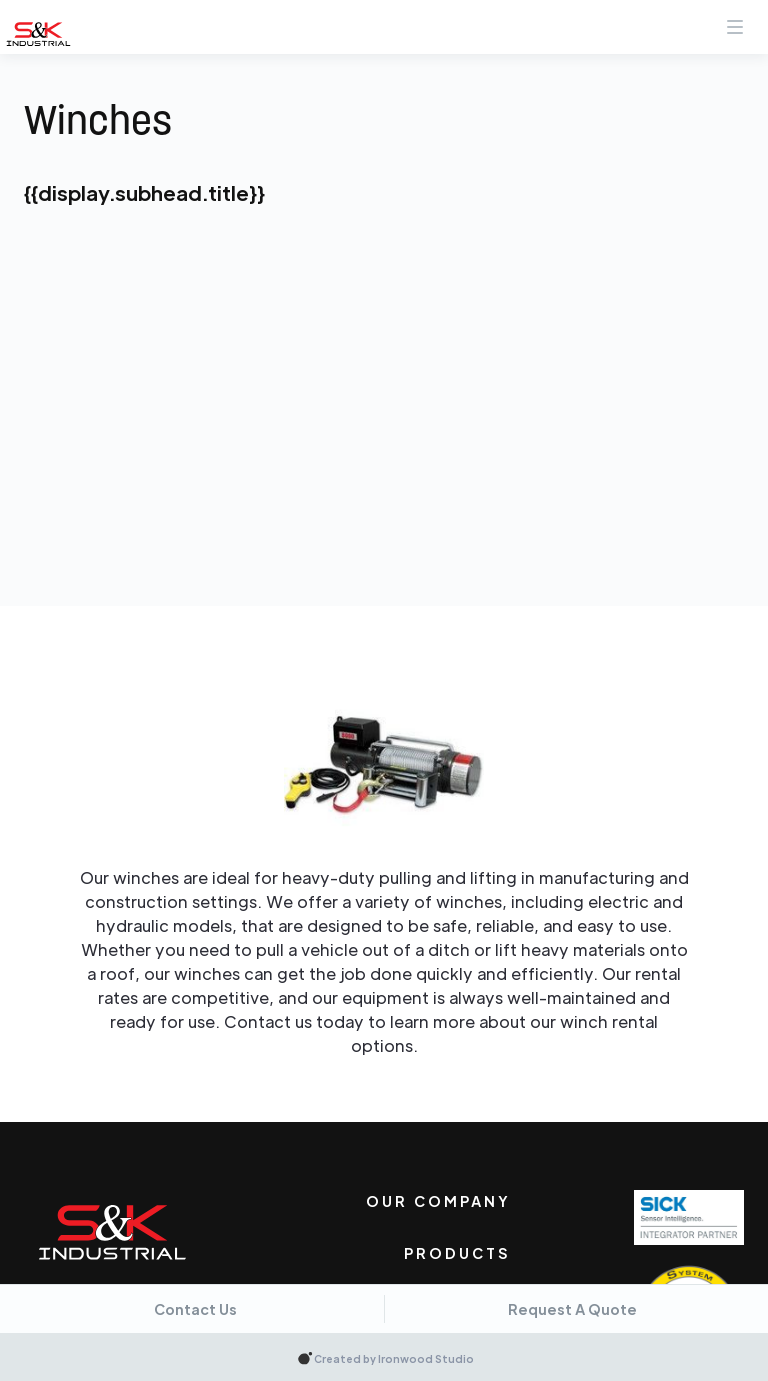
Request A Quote (572, 1309)
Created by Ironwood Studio (394, 1358)
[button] (735, 20)
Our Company (438, 1201)
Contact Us (195, 1309)
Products (457, 1253)
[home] (38, 34)
